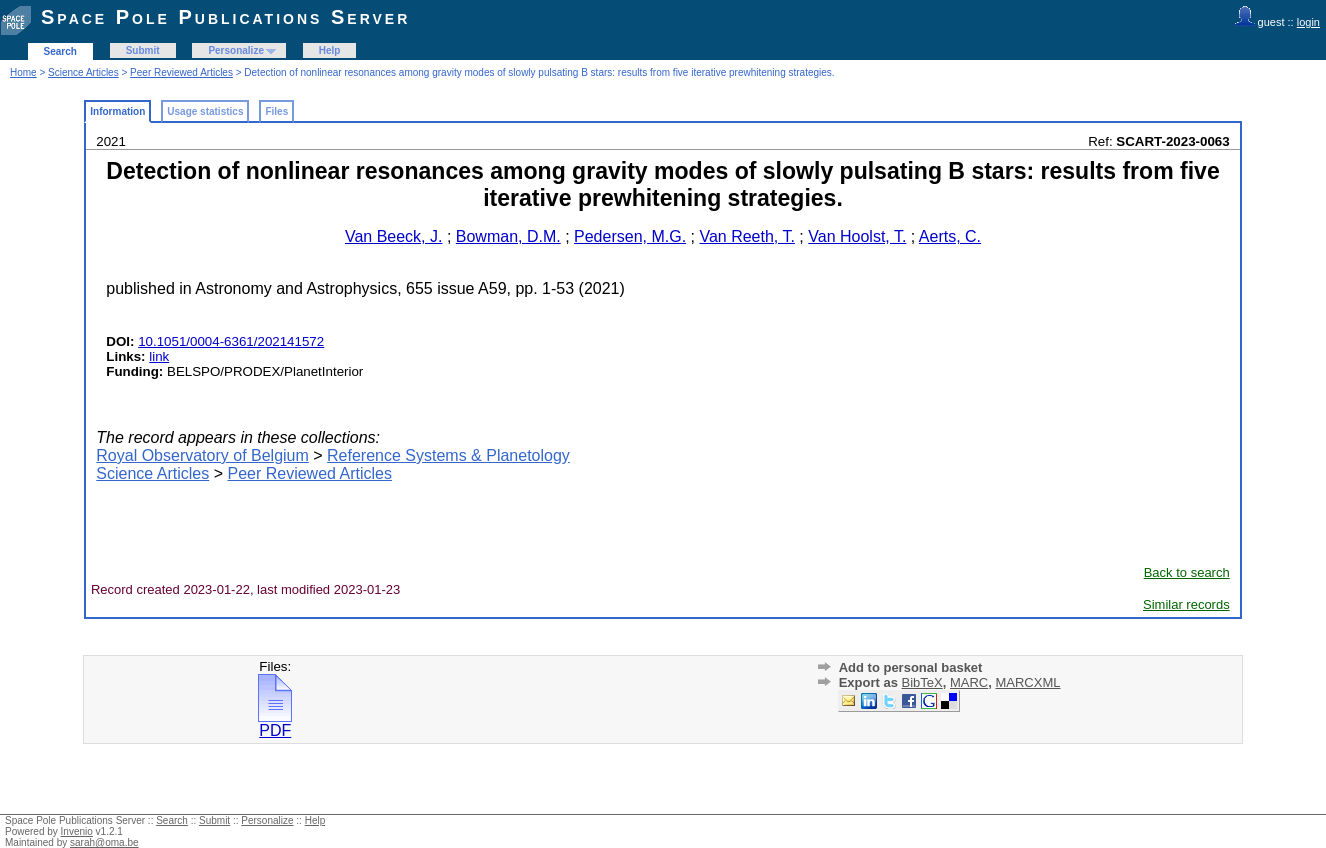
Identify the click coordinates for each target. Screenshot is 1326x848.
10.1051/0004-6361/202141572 (231, 341)
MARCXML (1027, 682)
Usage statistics (205, 111)
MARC (969, 682)
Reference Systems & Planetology (448, 455)
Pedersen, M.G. (630, 236)
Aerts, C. (950, 236)
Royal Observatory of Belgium (202, 455)
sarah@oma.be (104, 842)
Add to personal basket (911, 667)
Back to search (1187, 572)
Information (117, 111)
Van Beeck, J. (394, 236)
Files (276, 111)
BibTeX (922, 682)
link (159, 356)
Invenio (77, 831)
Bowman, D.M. (508, 236)
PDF (275, 723)
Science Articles (83, 72)
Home (23, 72)
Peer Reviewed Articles (181, 72)
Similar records (1186, 604)
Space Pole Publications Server (225, 17)
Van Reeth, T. (746, 236)
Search (60, 51)
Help (330, 50)
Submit (143, 50)
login (1308, 22)
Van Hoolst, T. (857, 236)
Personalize (236, 50)
